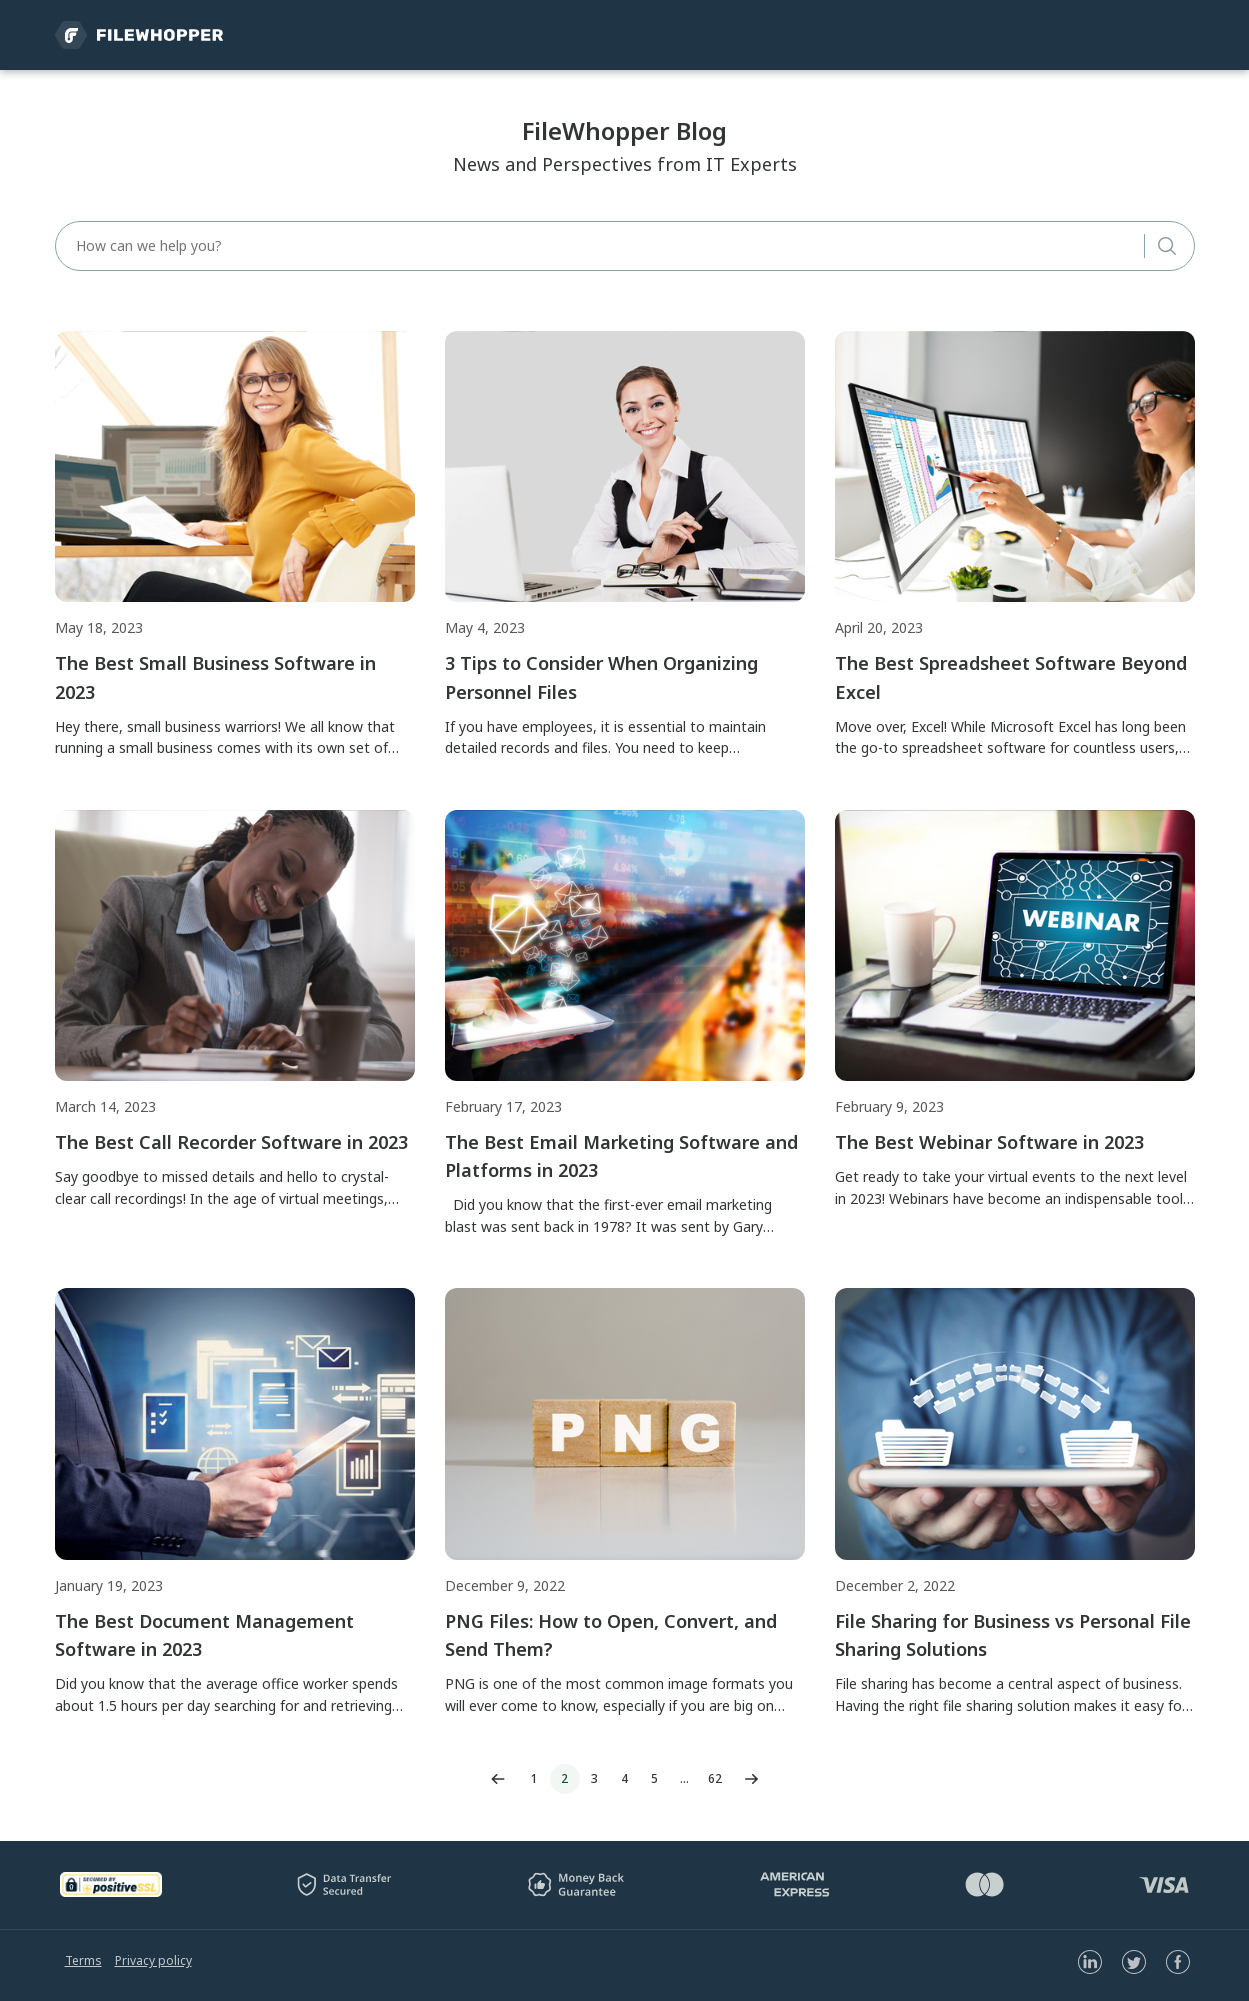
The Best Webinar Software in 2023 (989, 1142)
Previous (498, 1779)
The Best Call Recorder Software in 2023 (231, 1142)
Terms (83, 1960)
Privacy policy (153, 1960)
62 (715, 1778)
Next (752, 1779)
